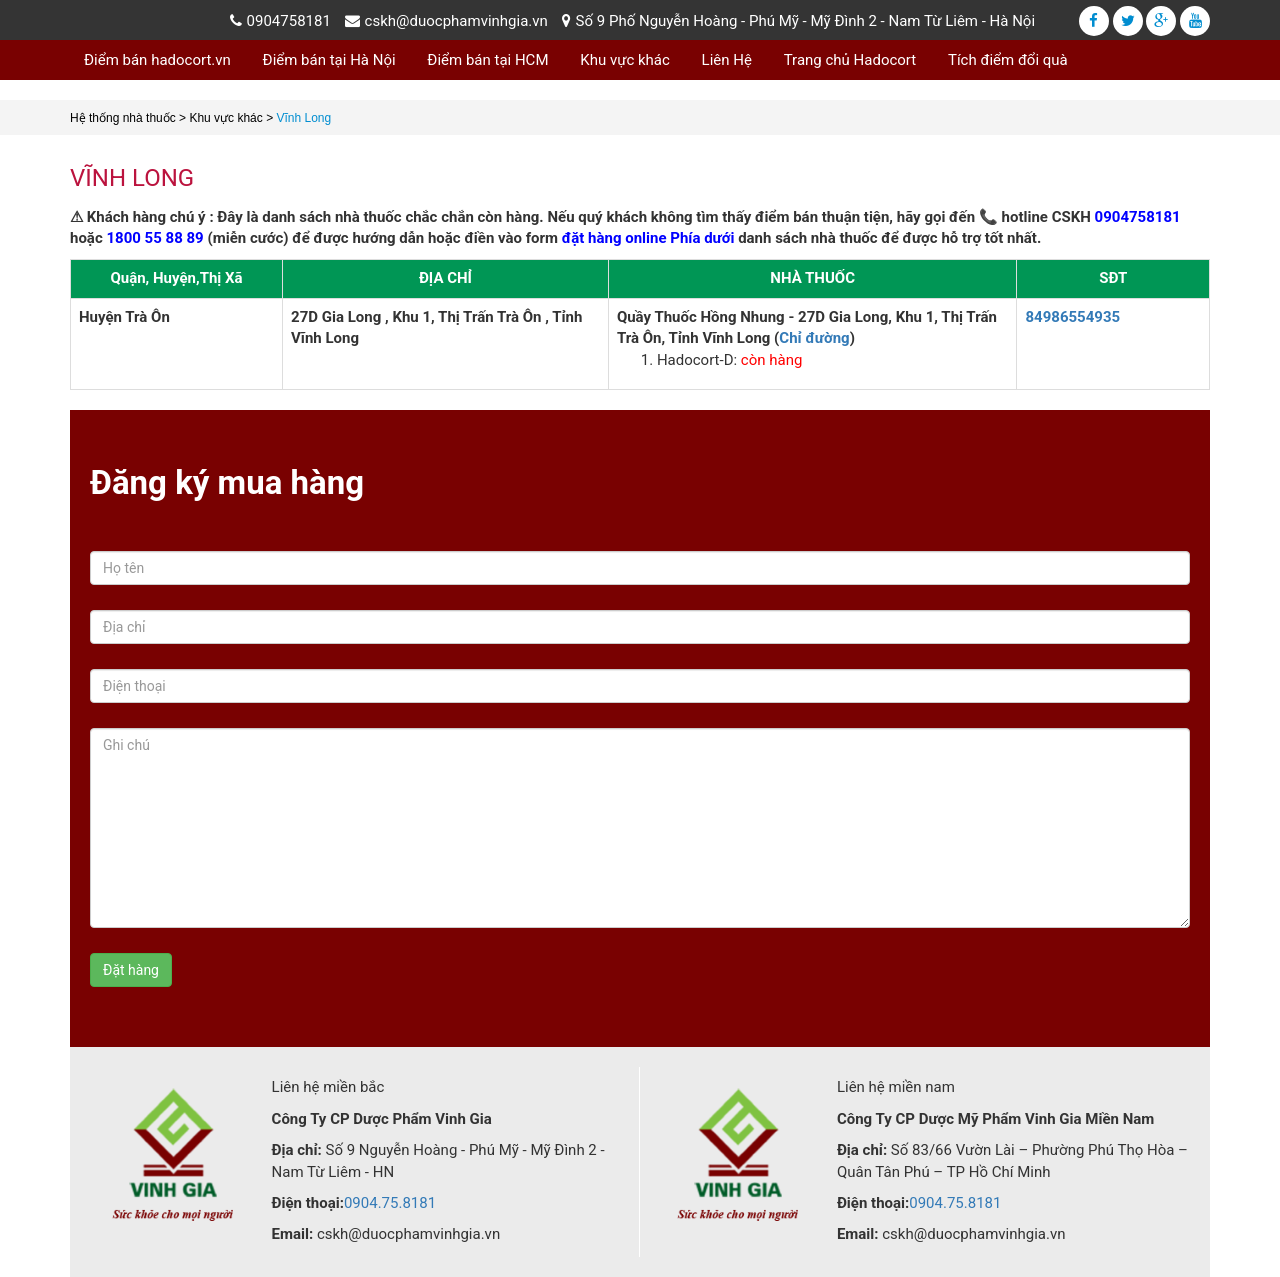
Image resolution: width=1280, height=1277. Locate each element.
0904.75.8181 (390, 1203)
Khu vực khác (625, 60)
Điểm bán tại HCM (487, 60)
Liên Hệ (727, 60)
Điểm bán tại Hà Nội (329, 60)
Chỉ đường (814, 338)
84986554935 (1072, 317)
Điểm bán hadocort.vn (157, 60)
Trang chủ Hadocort (850, 60)
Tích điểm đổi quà (1008, 60)
